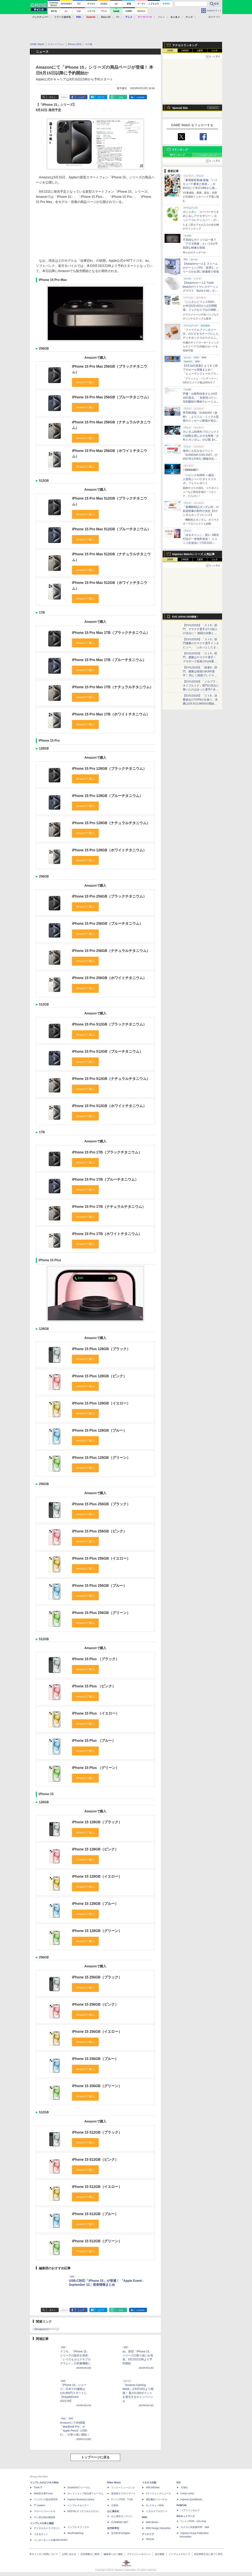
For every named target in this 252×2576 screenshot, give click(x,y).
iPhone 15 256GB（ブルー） (95, 2059)
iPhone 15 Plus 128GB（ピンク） (99, 1376)
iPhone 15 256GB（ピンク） (95, 2004)
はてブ (101, 97)
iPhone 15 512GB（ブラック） (97, 2132)
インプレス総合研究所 (46, 2499)
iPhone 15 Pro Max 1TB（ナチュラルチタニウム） (112, 687)
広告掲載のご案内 (90, 2554)
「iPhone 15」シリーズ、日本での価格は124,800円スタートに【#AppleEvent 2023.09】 (73, 2392)
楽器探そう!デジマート (123, 2493)
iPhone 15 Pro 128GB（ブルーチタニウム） (107, 796)
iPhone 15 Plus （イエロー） (95, 1713)
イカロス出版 (149, 2482)
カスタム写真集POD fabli (195, 2527)
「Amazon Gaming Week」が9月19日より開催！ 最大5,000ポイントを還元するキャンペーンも (138, 2392)
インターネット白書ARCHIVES (50, 2540)
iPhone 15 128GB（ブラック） (97, 1822)
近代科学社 (113, 2528)
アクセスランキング (184, 45)
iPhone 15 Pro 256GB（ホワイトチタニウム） (109, 978)
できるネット (41, 2534)
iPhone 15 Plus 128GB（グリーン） (101, 1458)
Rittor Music (114, 2482)
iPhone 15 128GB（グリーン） (97, 1931)
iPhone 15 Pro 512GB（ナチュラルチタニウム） (111, 1079)
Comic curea (187, 2493)
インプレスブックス (78, 2527)
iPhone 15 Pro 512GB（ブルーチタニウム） (107, 1051)
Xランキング (180, 149)
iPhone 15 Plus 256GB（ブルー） (99, 1586)
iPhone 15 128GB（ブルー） (95, 1904)
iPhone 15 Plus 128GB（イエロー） (101, 1403)
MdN (144, 2517)
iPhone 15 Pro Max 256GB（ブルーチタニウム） (111, 397)
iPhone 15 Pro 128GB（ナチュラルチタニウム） (111, 823)
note (121, 97)
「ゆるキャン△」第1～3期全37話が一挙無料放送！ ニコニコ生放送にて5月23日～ (201, 538)
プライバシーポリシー (139, 2554)
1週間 (200, 50)
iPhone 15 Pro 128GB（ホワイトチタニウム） (109, 850)
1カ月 (215, 50)
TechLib (150, 2539)
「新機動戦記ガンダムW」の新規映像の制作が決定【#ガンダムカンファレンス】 (201, 510)
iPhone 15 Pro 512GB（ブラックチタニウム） (109, 1024)
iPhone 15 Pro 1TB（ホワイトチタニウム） (107, 1234)
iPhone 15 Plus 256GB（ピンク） (99, 1531)
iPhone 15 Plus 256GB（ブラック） (101, 1504)
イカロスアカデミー (156, 2511)
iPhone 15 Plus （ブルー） (94, 1741)
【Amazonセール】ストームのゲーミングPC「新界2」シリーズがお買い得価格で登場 (201, 267)
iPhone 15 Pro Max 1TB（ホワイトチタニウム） (111, 714)
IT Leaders (39, 2505)
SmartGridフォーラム (79, 2487)
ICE (179, 2482)
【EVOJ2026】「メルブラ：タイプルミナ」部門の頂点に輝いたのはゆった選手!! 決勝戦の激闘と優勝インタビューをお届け (201, 689)
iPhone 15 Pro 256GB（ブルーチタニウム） (107, 924)
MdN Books (152, 2522)
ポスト (52, 97)
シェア (81, 97)
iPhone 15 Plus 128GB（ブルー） (99, 1430)
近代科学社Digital (120, 2533)
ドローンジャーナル (44, 2511)
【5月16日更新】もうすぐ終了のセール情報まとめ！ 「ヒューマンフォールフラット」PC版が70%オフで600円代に (201, 373)
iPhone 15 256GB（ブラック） (97, 1977)
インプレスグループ (179, 2554)
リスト (64, 97)
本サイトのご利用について (43, 2554)
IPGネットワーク (186, 2516)
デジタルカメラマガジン (47, 2528)
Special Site (180, 108)
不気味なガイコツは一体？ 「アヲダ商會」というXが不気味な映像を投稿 (200, 243)
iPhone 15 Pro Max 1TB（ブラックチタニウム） (111, 633)
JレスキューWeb (155, 2505)
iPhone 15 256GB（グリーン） (97, 2086)
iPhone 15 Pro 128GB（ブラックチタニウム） (109, 769)
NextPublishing (75, 2533)
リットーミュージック (123, 2487)
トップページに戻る (95, 2457)
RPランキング (177, 155)
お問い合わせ (69, 2554)
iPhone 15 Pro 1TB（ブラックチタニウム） (107, 1152)
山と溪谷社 (113, 2511)
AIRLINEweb (153, 2487)
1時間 (170, 50)
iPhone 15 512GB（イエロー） (97, 2187)
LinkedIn (140, 97)
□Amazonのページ (46, 2329)
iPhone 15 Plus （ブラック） (95, 1659)
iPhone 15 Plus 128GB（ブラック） (101, 1349)
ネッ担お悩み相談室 (44, 2517)
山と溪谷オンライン (122, 2516)
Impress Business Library (81, 2499)
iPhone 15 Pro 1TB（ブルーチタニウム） (105, 1179)
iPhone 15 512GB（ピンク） (95, 2160)
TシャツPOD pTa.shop (193, 2521)
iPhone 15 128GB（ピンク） (95, 1849)
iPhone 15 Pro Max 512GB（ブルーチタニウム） (111, 529)
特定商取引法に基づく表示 (208, 2554)
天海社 (184, 2487)
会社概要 (159, 2554)
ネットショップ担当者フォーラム (85, 2493)
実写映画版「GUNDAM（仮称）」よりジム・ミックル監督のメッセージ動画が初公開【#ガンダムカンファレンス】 (201, 420)
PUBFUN (182, 2505)
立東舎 (114, 2505)
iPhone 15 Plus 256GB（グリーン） (101, 1613)
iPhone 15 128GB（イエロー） (97, 1876)
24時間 (185, 50)
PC (118, 17)
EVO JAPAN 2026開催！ (185, 616)
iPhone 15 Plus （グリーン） (95, 1768)
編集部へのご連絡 (113, 2554)
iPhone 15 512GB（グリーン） (97, 2241)
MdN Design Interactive (158, 2528)
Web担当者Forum (43, 2493)
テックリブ (148, 2534)
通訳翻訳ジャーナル (156, 2499)
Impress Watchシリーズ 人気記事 (193, 554)
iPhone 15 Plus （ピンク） (94, 1686)
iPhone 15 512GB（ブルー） (95, 2214)
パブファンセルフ (190, 2510)
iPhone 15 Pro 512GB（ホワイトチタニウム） (109, 1106)
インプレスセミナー (78, 2505)
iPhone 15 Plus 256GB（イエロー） (101, 1558)
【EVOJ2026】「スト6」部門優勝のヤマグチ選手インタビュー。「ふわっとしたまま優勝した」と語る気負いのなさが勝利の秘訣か (201, 647)
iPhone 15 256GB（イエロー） (97, 2032)
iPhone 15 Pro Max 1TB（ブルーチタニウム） (109, 660)
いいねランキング (207, 155)
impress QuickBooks (191, 2499)
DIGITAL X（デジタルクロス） (84, 2511)
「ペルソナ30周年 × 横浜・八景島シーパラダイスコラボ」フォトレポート (200, 479)
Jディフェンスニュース (158, 2493)
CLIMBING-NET (119, 2522)
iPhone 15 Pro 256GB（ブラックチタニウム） (109, 896)
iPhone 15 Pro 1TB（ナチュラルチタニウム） (109, 1207)
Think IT (38, 2487)
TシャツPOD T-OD (122, 2499)
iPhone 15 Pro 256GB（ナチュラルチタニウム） (111, 951)
